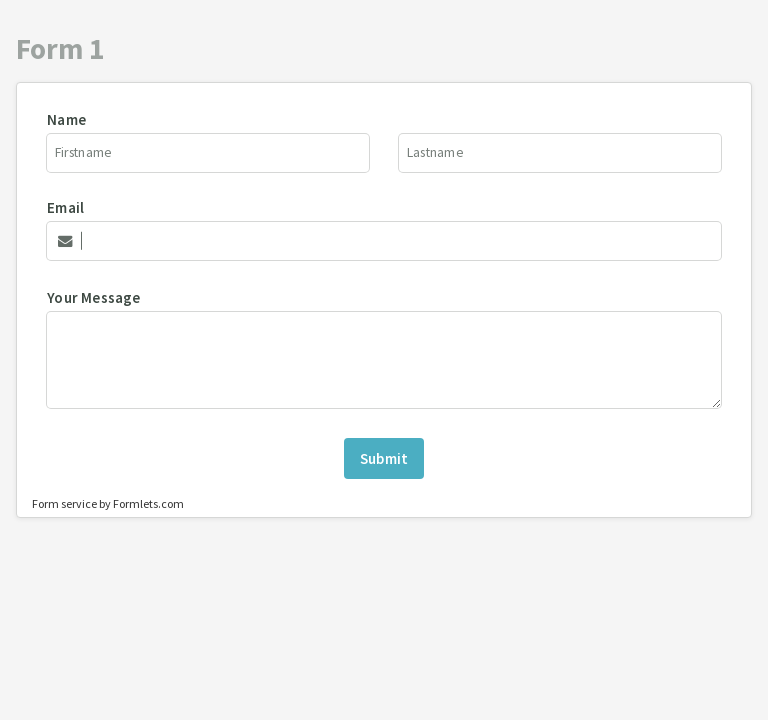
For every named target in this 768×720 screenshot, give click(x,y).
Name (66, 119)
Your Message (93, 297)
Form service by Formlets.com (108, 503)
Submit (384, 458)
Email (65, 207)
